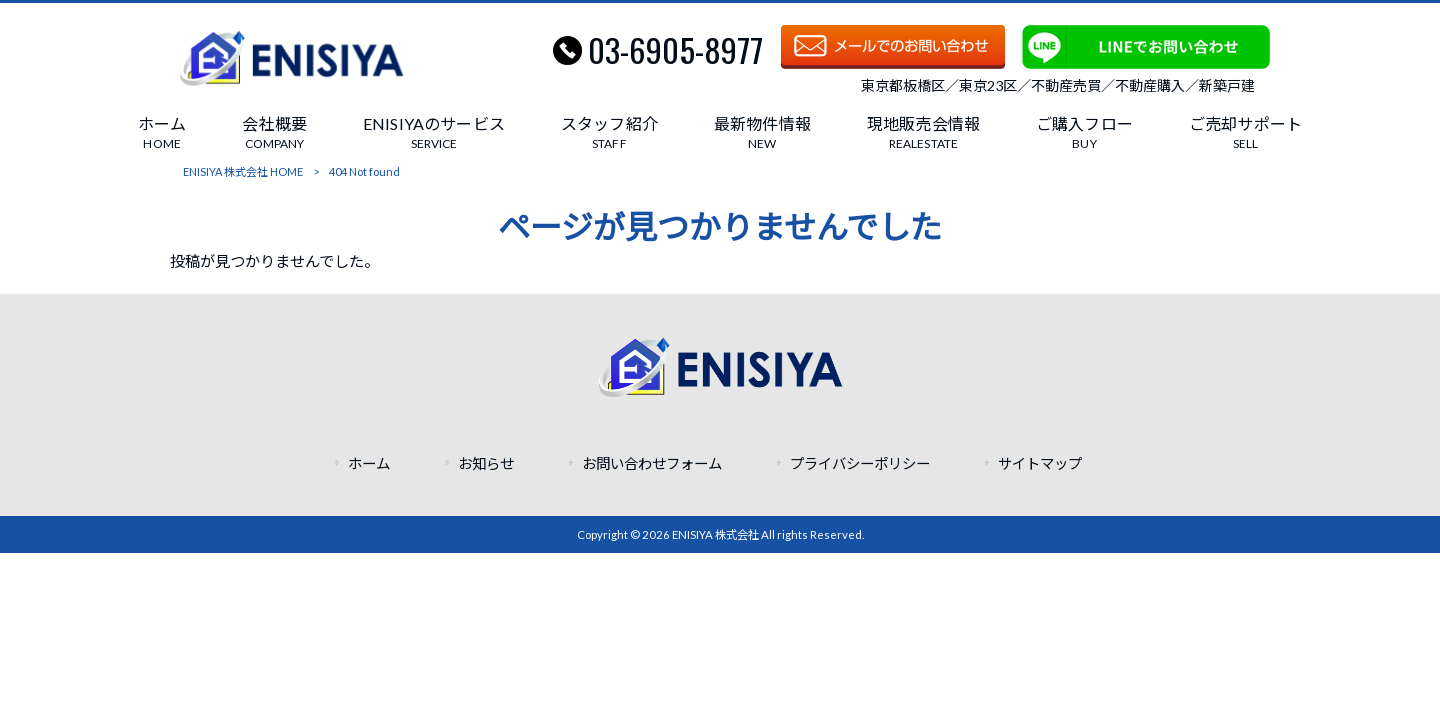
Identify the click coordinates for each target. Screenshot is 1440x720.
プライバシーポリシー (860, 463)
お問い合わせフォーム (652, 463)
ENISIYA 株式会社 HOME (243, 171)
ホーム (369, 463)
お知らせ (486, 463)
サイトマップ (1040, 463)
